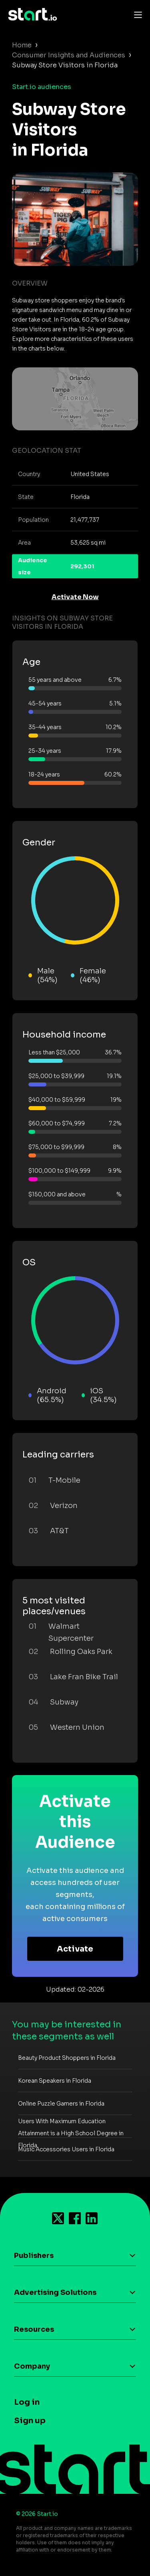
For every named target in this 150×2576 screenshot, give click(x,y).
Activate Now (75, 597)
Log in (27, 2402)
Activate (75, 1949)
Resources (34, 2329)
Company (32, 2366)
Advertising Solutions (55, 2292)
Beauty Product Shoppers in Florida (67, 2057)
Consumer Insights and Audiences (68, 55)
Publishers (34, 2255)
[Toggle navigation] (136, 14)
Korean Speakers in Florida (54, 2080)
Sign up (30, 2421)
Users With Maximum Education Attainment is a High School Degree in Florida (71, 2133)
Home (22, 45)
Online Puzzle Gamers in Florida (61, 2103)
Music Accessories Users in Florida (66, 2149)
